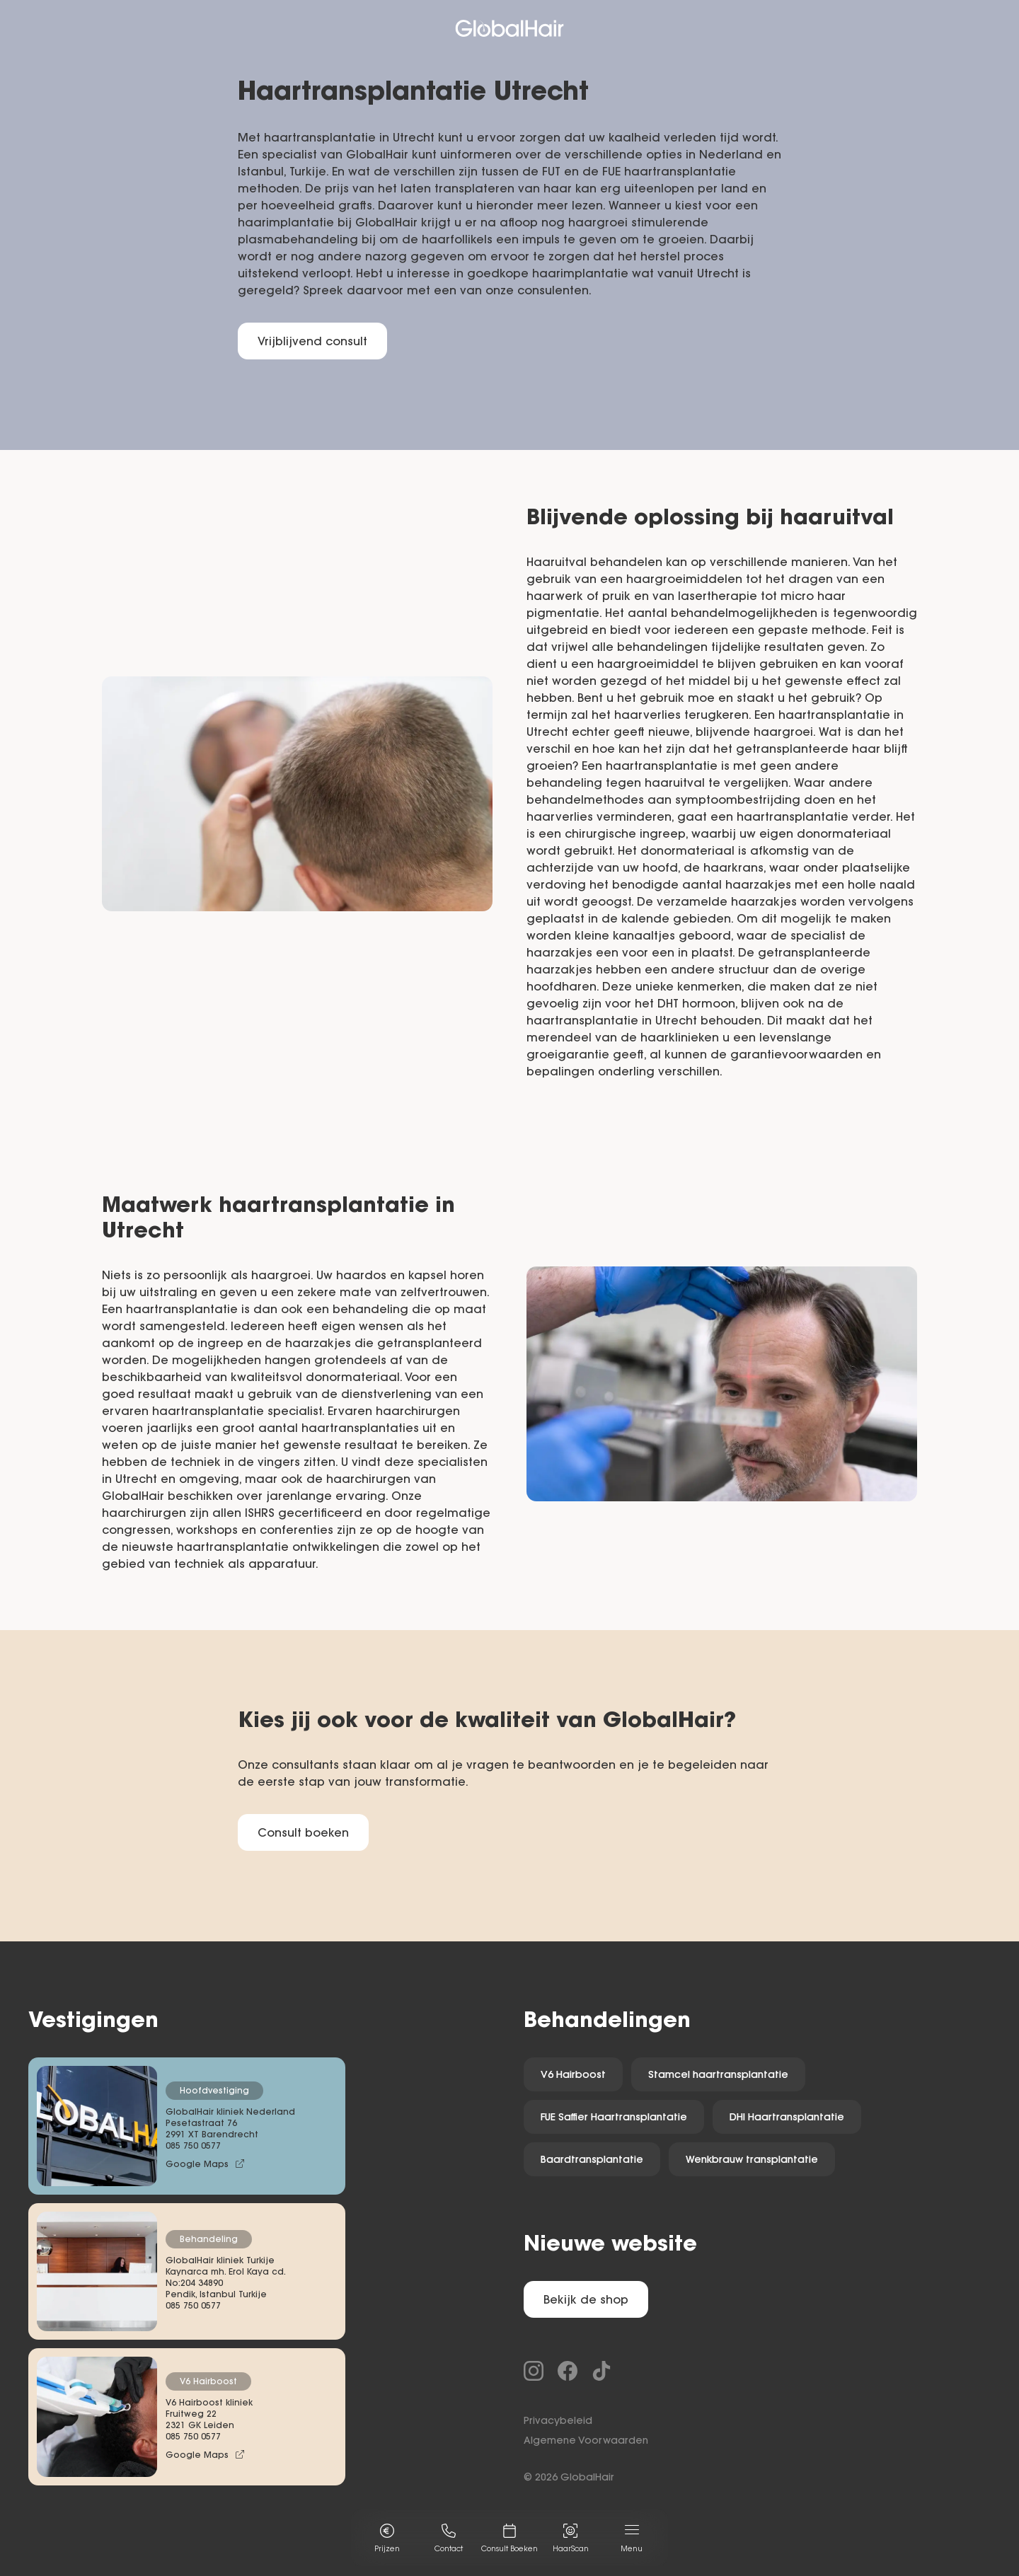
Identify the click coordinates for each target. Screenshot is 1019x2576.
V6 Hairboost (573, 2076)
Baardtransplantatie (592, 2161)
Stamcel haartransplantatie (718, 2076)
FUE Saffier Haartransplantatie (614, 2118)
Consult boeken (303, 1833)
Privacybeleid (558, 2422)
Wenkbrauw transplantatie (752, 2161)
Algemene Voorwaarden (586, 2442)
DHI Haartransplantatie (787, 2118)
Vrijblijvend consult (312, 342)
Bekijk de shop (585, 2300)
